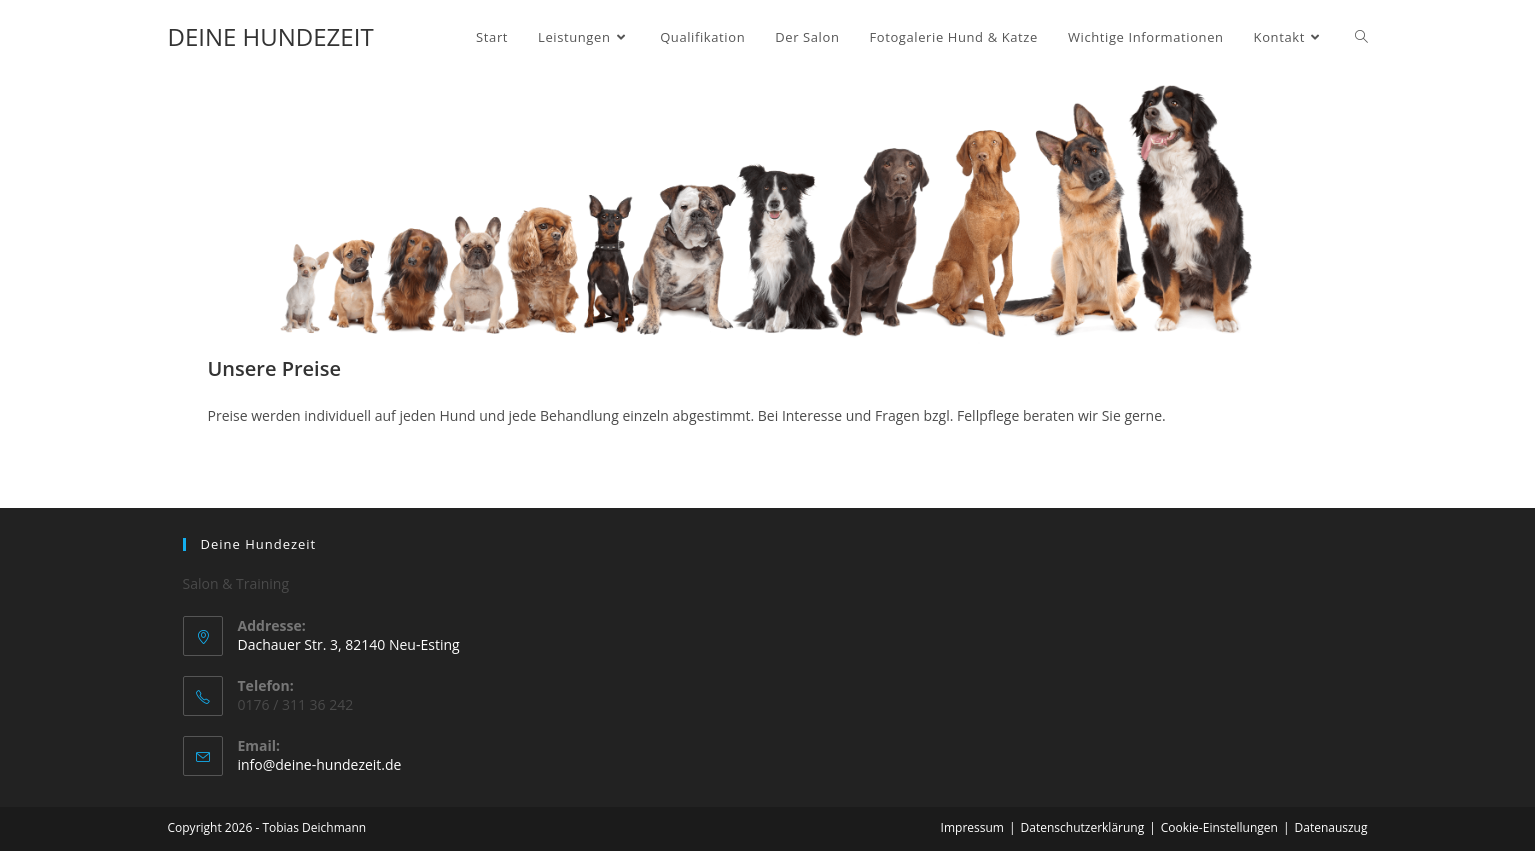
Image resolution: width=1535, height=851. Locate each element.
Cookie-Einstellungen (1219, 827)
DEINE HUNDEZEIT (271, 36)
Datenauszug (1331, 827)
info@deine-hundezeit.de (320, 764)
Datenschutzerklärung (1083, 827)
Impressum (972, 827)
